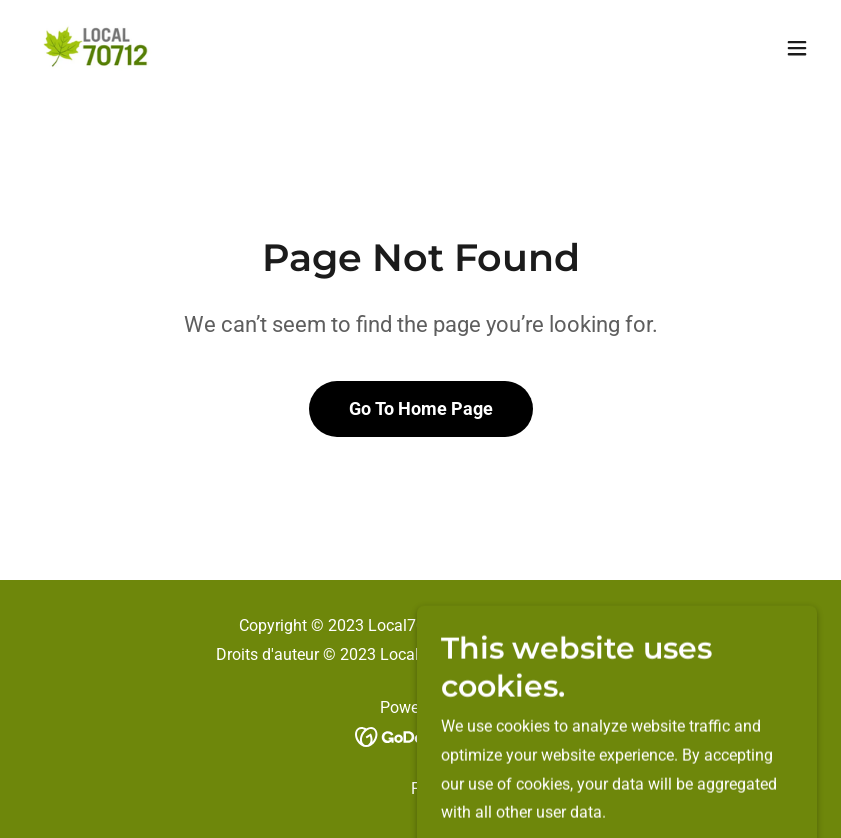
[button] (797, 48)
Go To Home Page (421, 408)
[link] (98, 48)
